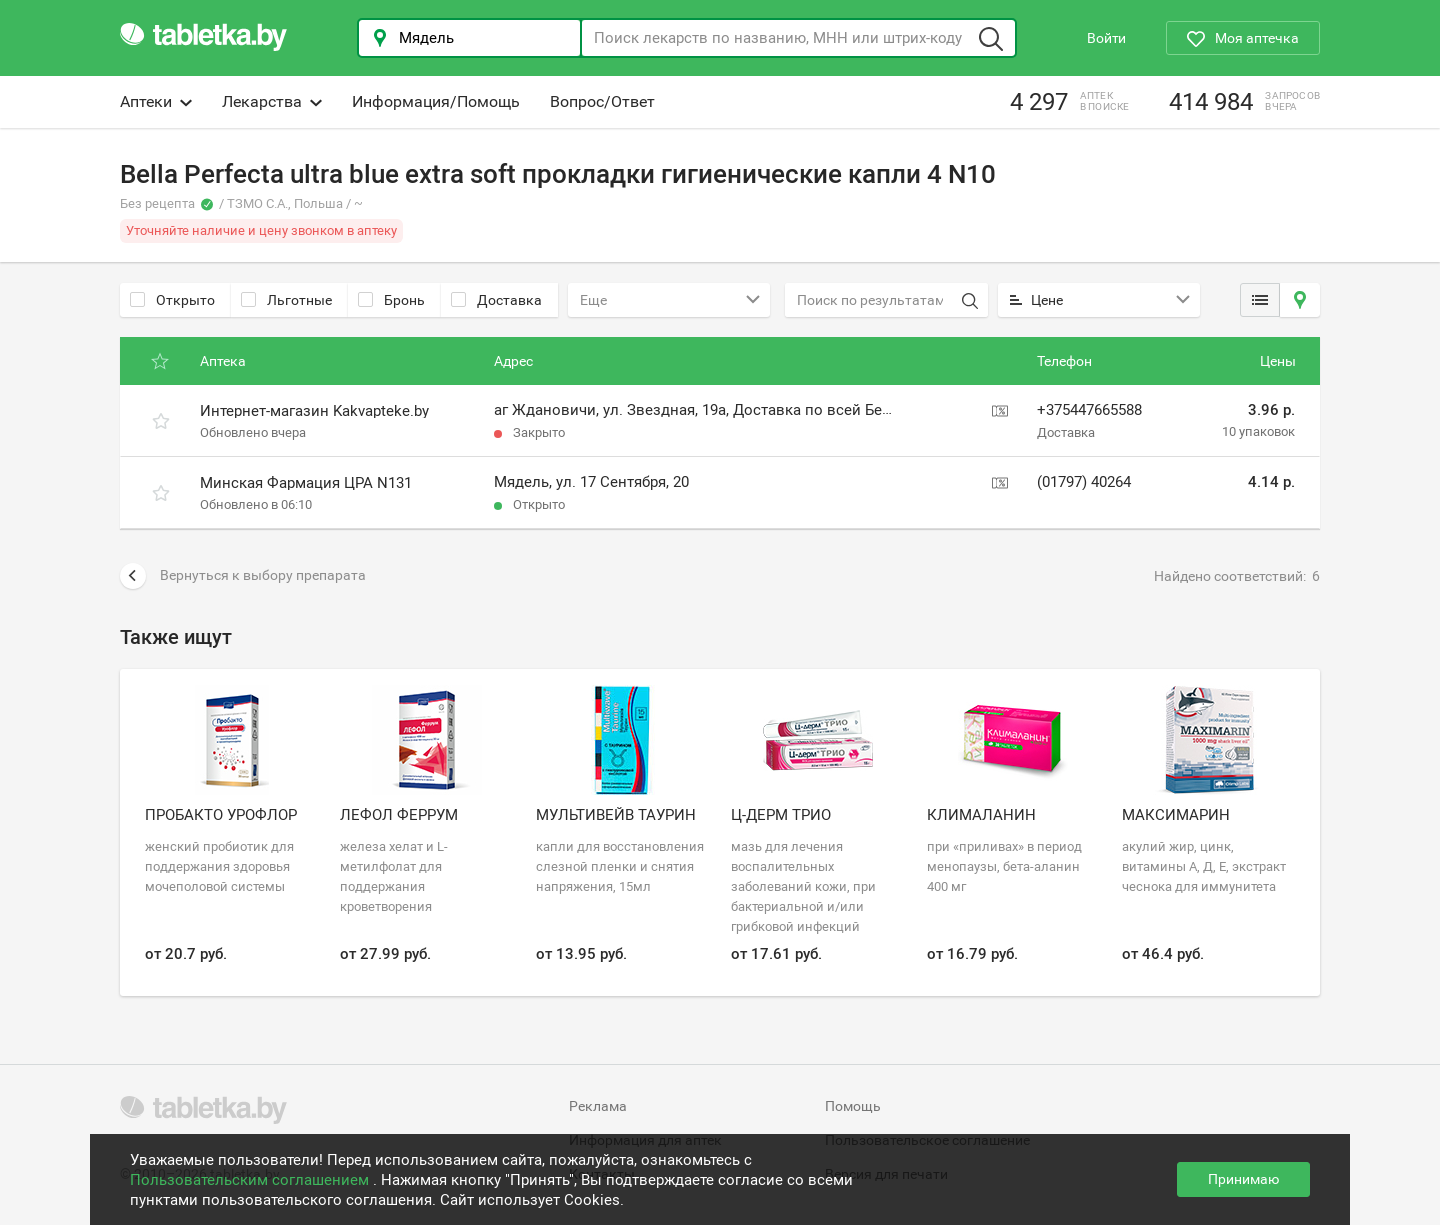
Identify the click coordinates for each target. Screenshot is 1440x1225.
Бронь (391, 300)
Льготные (286, 300)
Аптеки (156, 101)
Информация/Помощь (436, 101)
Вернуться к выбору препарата (243, 576)
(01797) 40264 (1084, 482)
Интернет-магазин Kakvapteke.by (314, 411)
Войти (1106, 38)
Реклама (598, 1106)
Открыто (172, 300)
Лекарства (272, 101)
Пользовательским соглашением (251, 1180)
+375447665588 (1089, 410)
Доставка (496, 300)
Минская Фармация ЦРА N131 (306, 483)
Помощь (853, 1106)
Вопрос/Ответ (602, 101)
